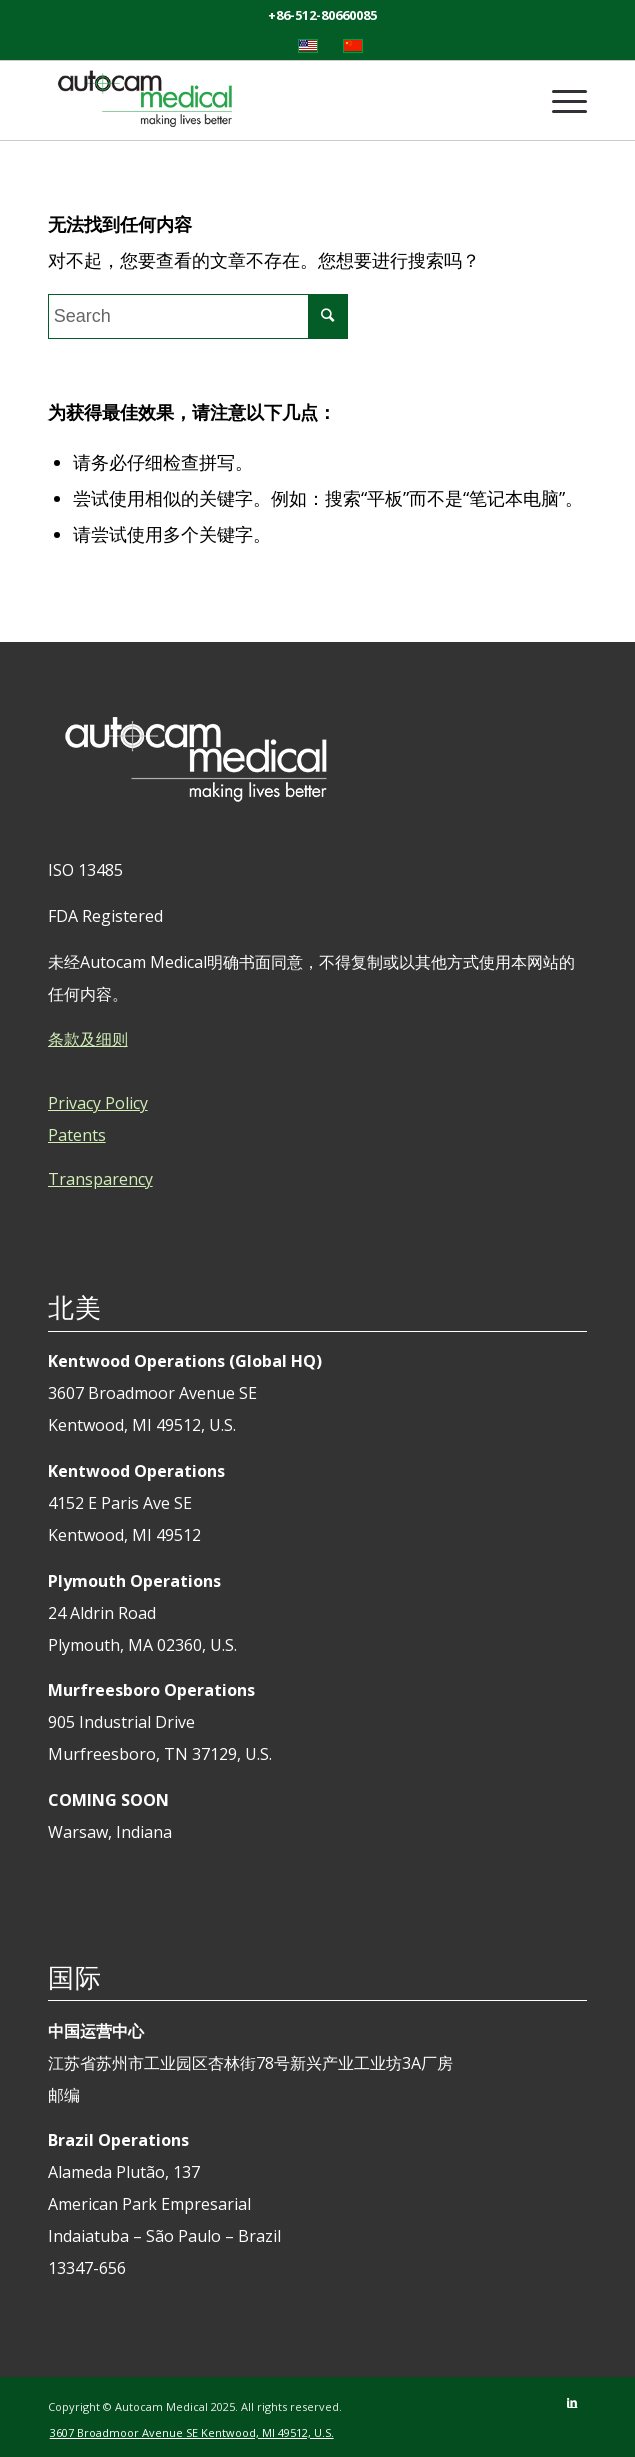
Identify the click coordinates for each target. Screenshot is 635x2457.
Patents (77, 1135)
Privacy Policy (98, 1103)
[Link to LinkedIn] (572, 2402)
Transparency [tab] (100, 1179)
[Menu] (559, 100)
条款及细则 (88, 1039)
